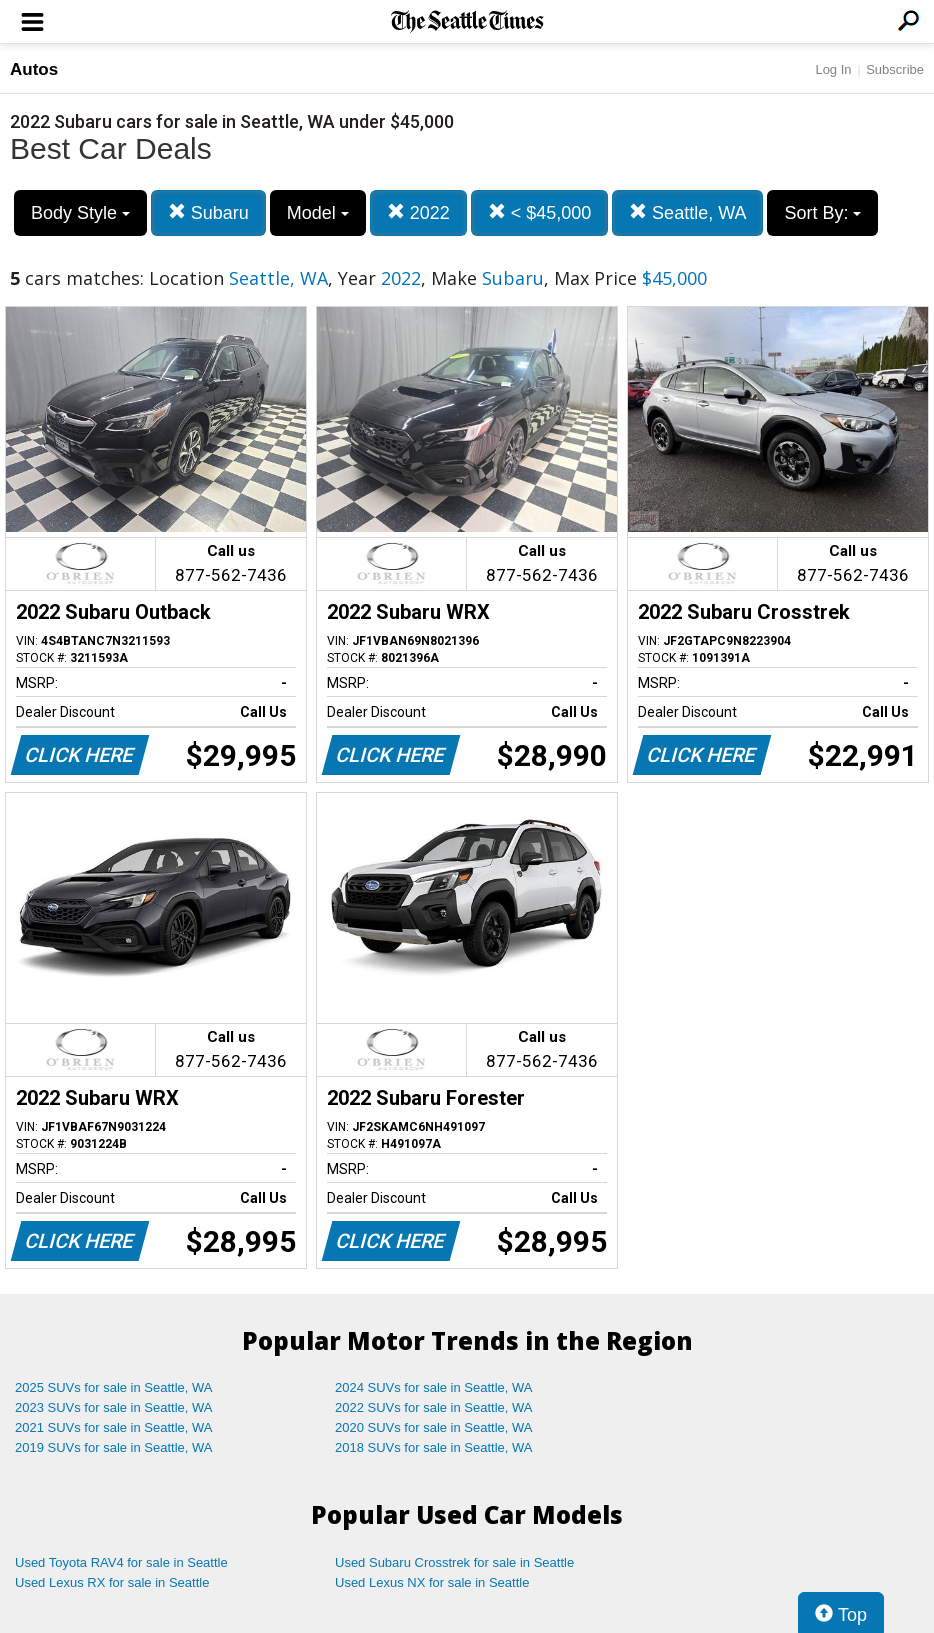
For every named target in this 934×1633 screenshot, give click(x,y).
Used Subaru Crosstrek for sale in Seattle (454, 1562)
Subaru (208, 212)
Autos (34, 69)
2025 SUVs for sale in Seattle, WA (114, 1387)
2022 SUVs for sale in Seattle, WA (434, 1407)
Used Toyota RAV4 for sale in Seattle (121, 1562)
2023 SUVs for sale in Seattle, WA (114, 1407)
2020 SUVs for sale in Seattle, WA (434, 1427)
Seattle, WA (687, 212)
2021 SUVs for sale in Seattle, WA (114, 1427)
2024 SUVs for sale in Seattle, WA (434, 1387)
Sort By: (822, 213)
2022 (418, 212)
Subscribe (895, 69)
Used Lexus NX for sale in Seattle (432, 1582)
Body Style (80, 213)
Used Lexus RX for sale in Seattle (112, 1582)
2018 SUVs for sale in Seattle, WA (434, 1447)
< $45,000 (540, 212)
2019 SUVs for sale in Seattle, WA (114, 1447)
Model (318, 213)
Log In (833, 69)
